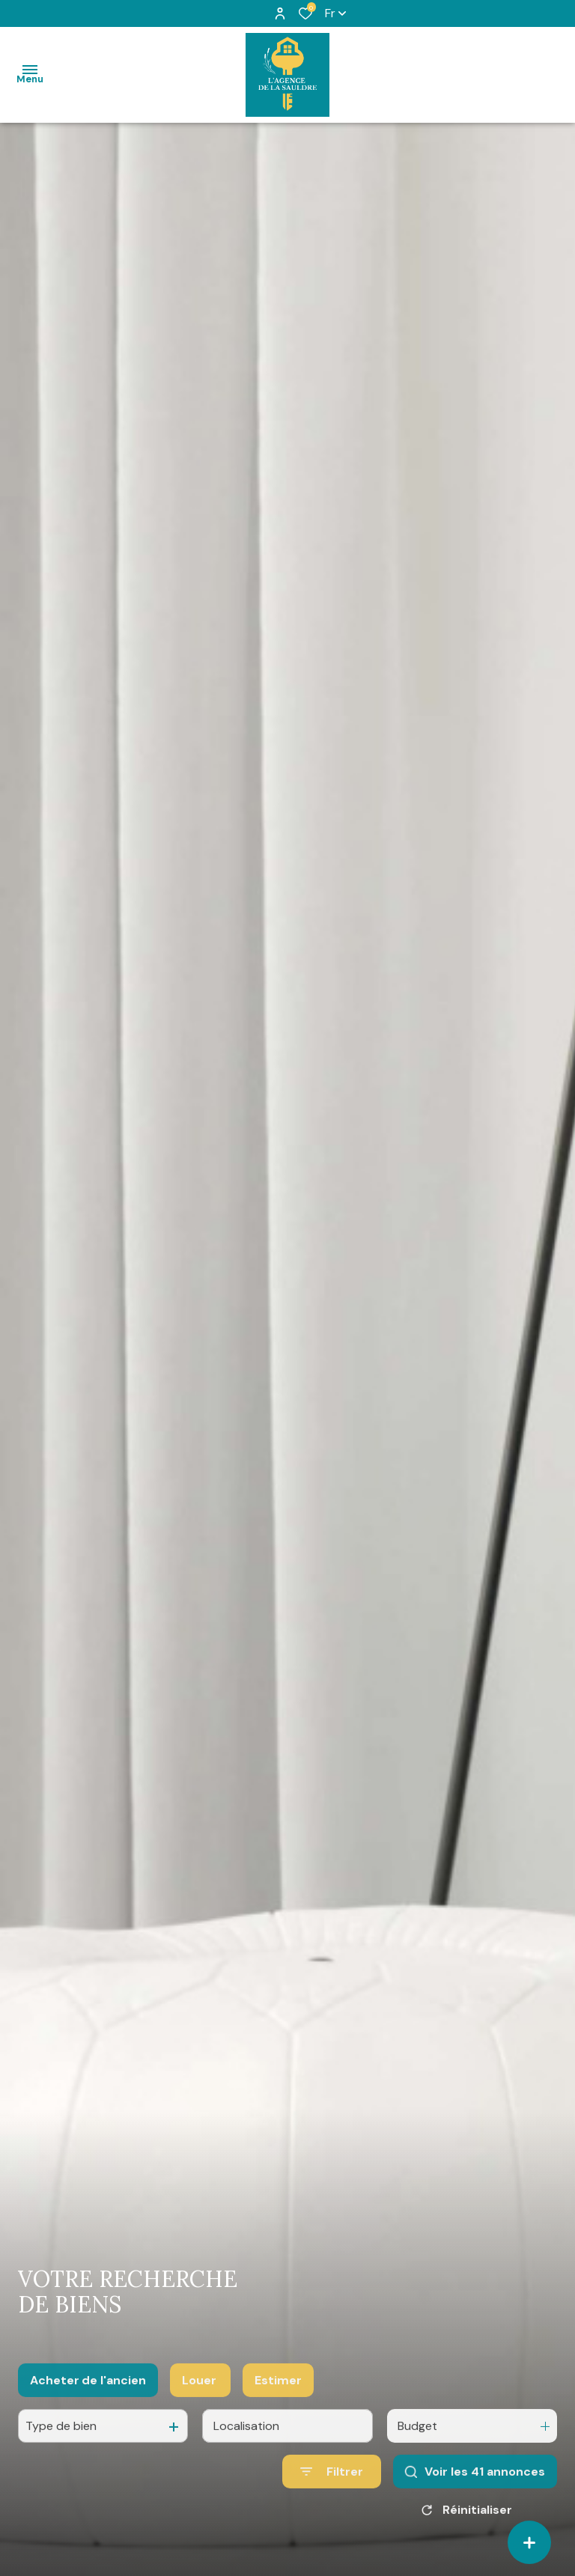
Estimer (278, 2400)
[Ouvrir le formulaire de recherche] (331, 2491)
